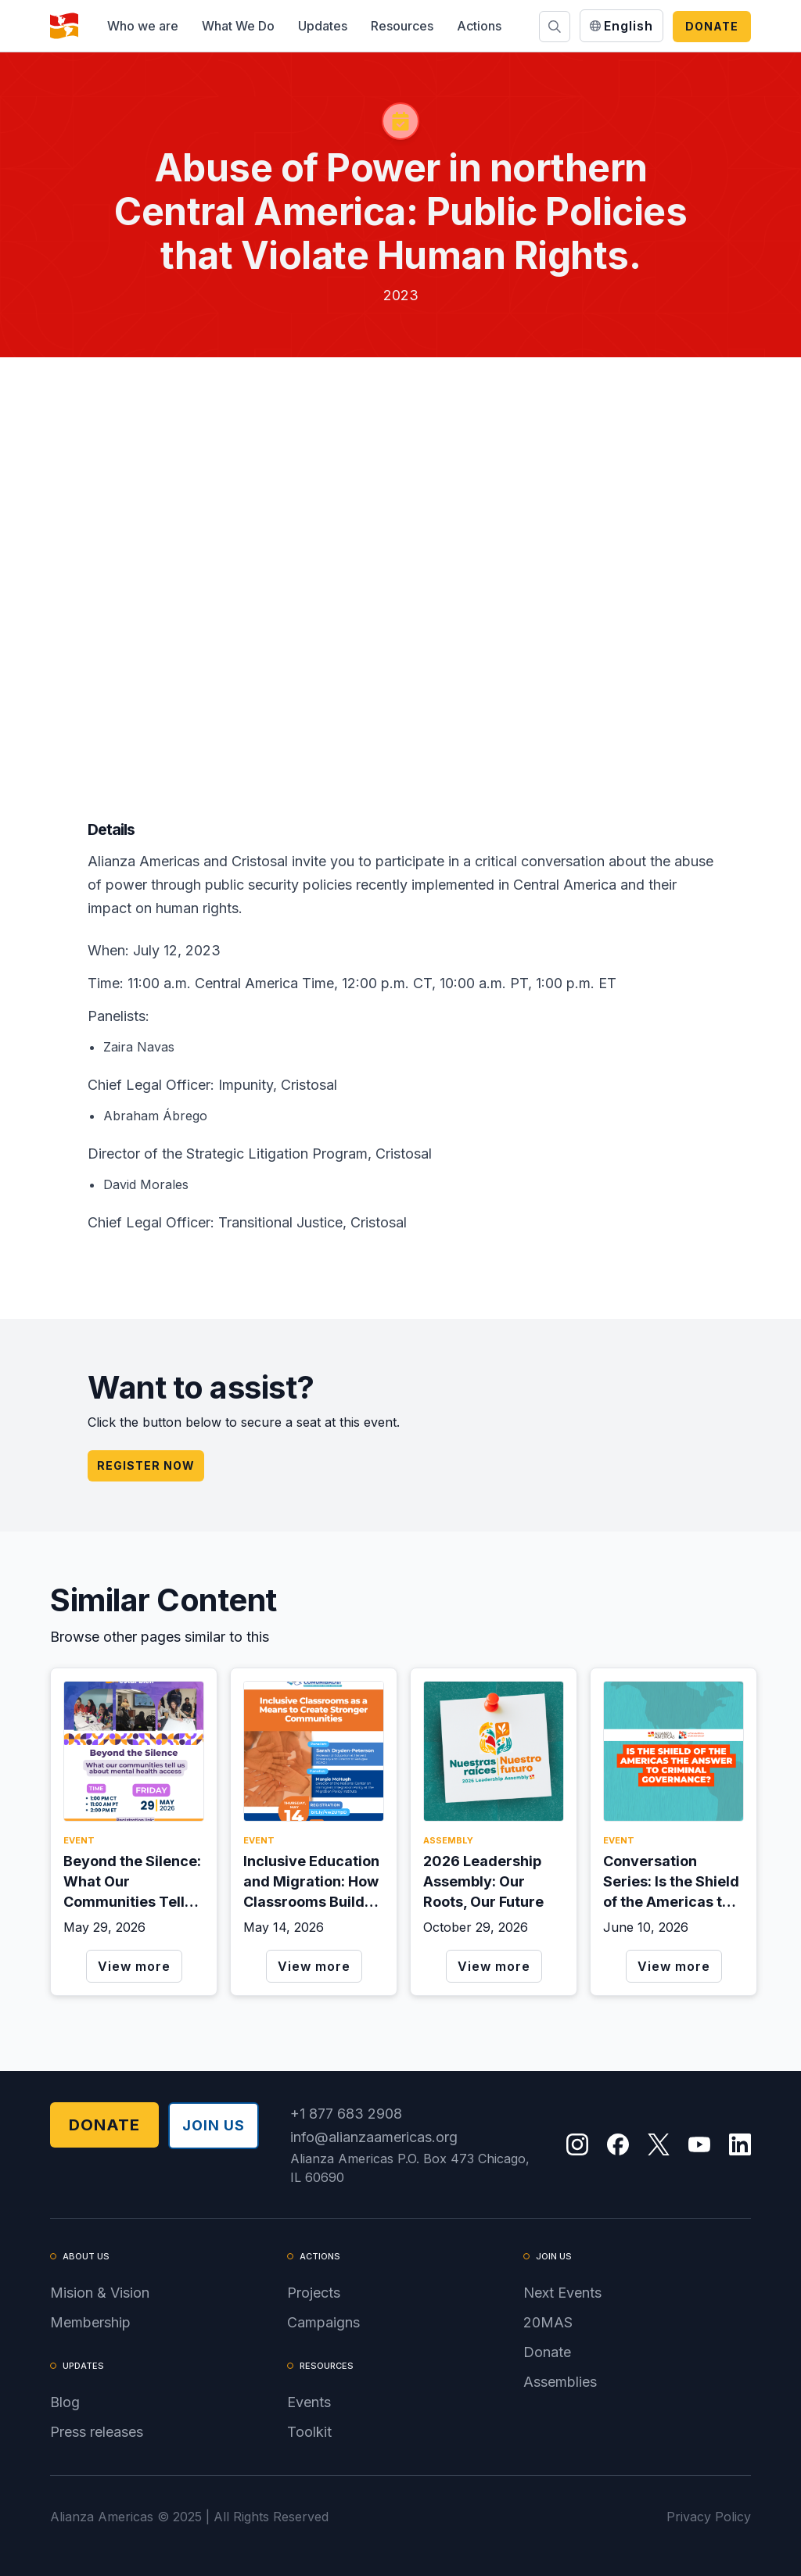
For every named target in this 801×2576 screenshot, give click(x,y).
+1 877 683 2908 (346, 2113)
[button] (143, 25)
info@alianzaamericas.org (374, 2137)
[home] (64, 26)
